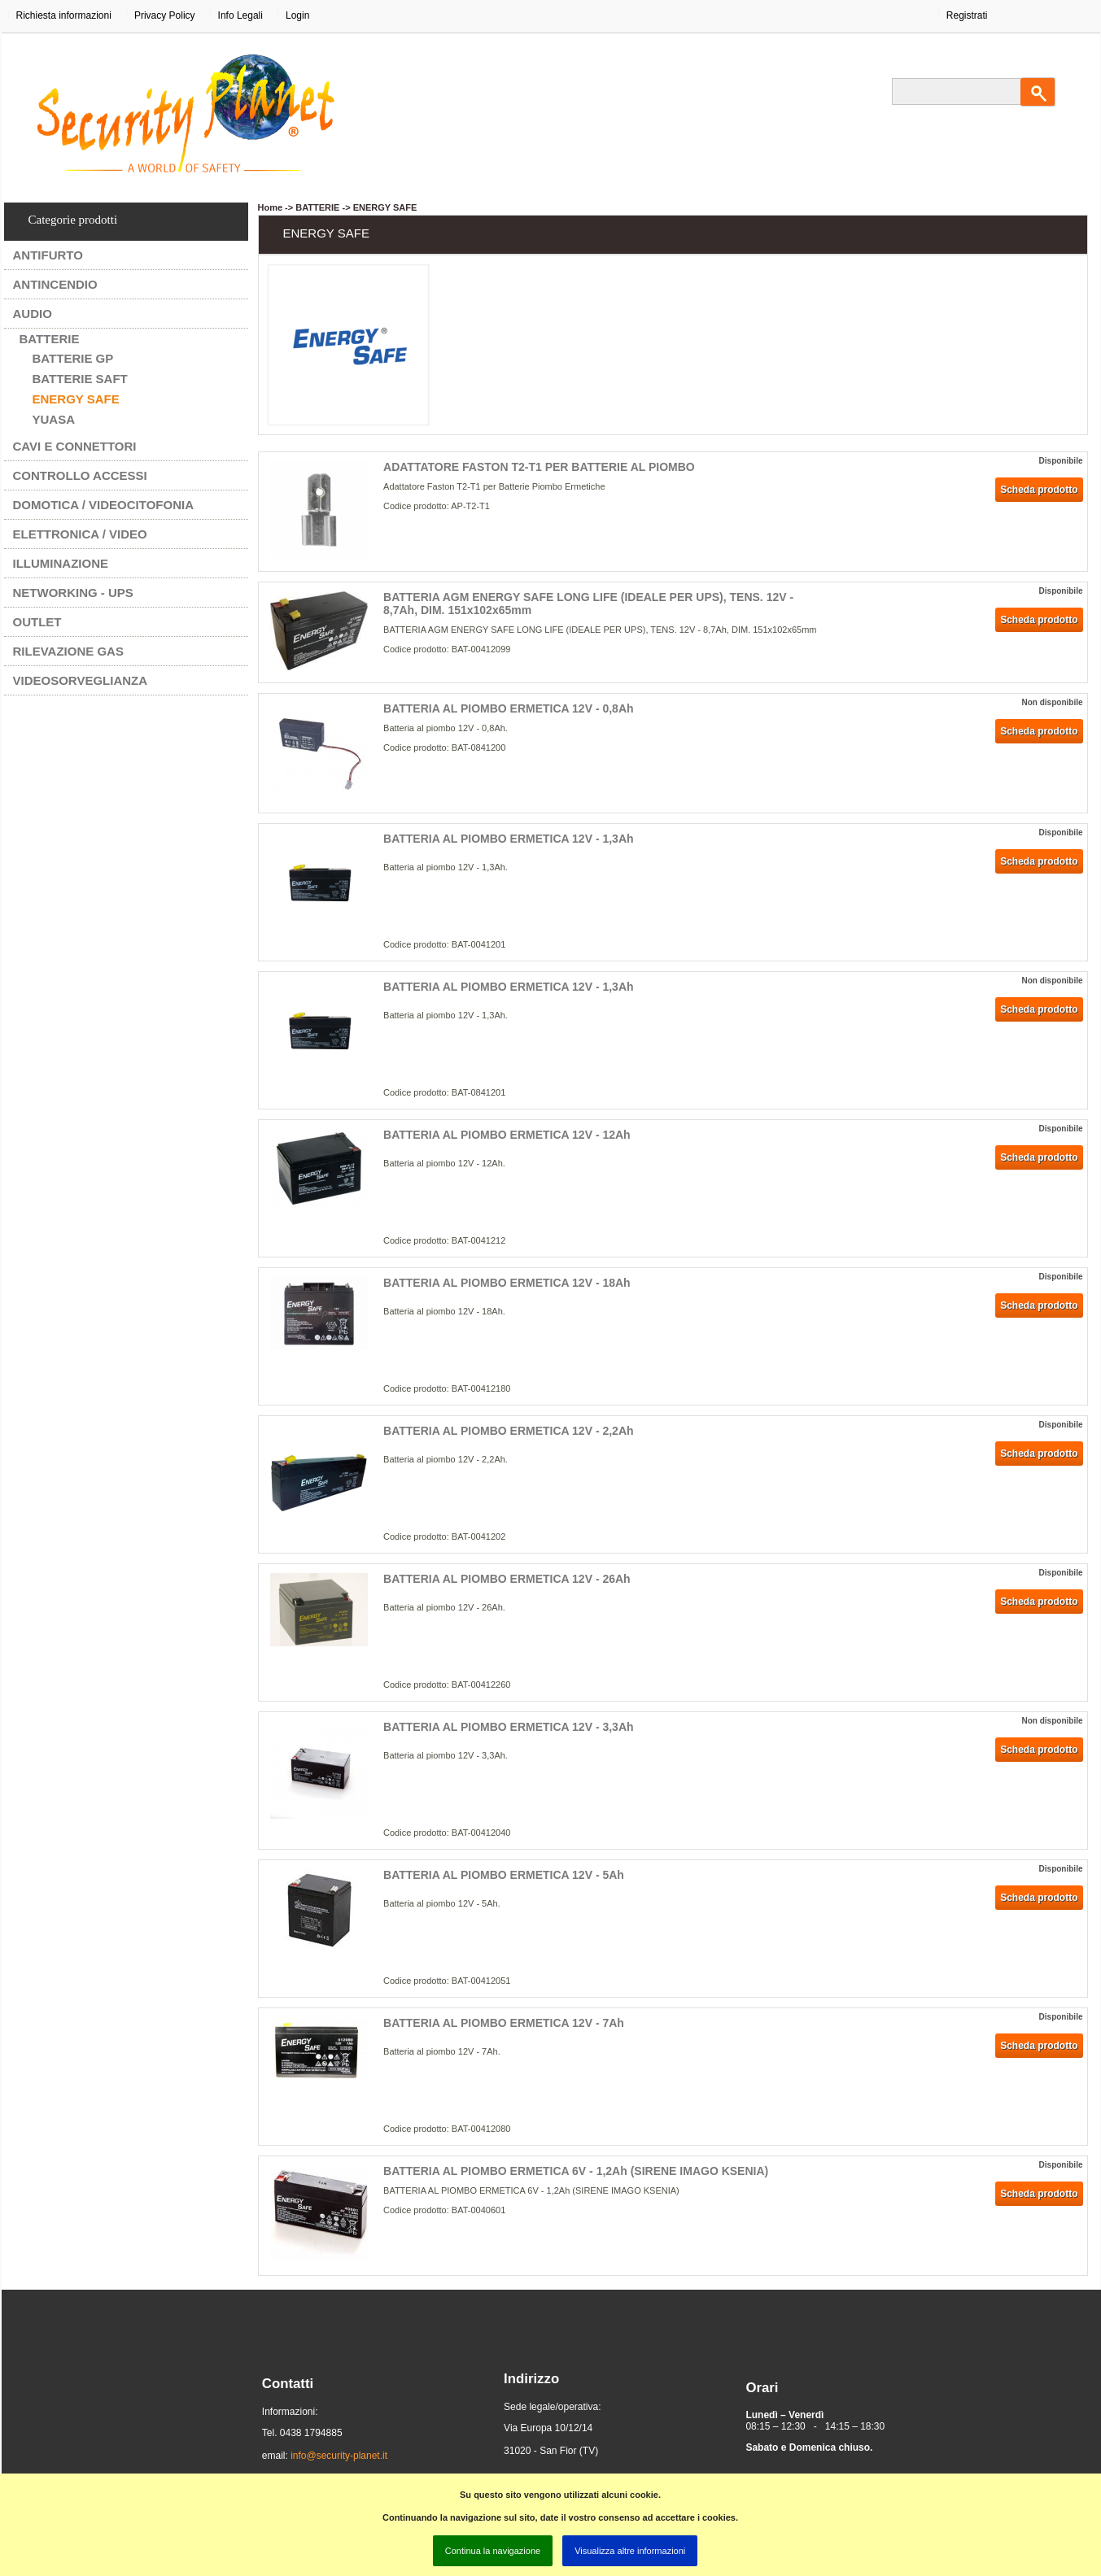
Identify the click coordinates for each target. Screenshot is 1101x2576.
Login (297, 15)
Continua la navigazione (492, 2551)
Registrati (967, 15)
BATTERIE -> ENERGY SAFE (356, 207)
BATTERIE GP (73, 358)
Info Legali (240, 15)
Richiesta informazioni (63, 15)
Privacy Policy (164, 15)
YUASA (54, 419)
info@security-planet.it (339, 2455)
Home (270, 207)
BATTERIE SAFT (80, 379)
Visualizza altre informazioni (630, 2551)
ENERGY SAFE (76, 399)
